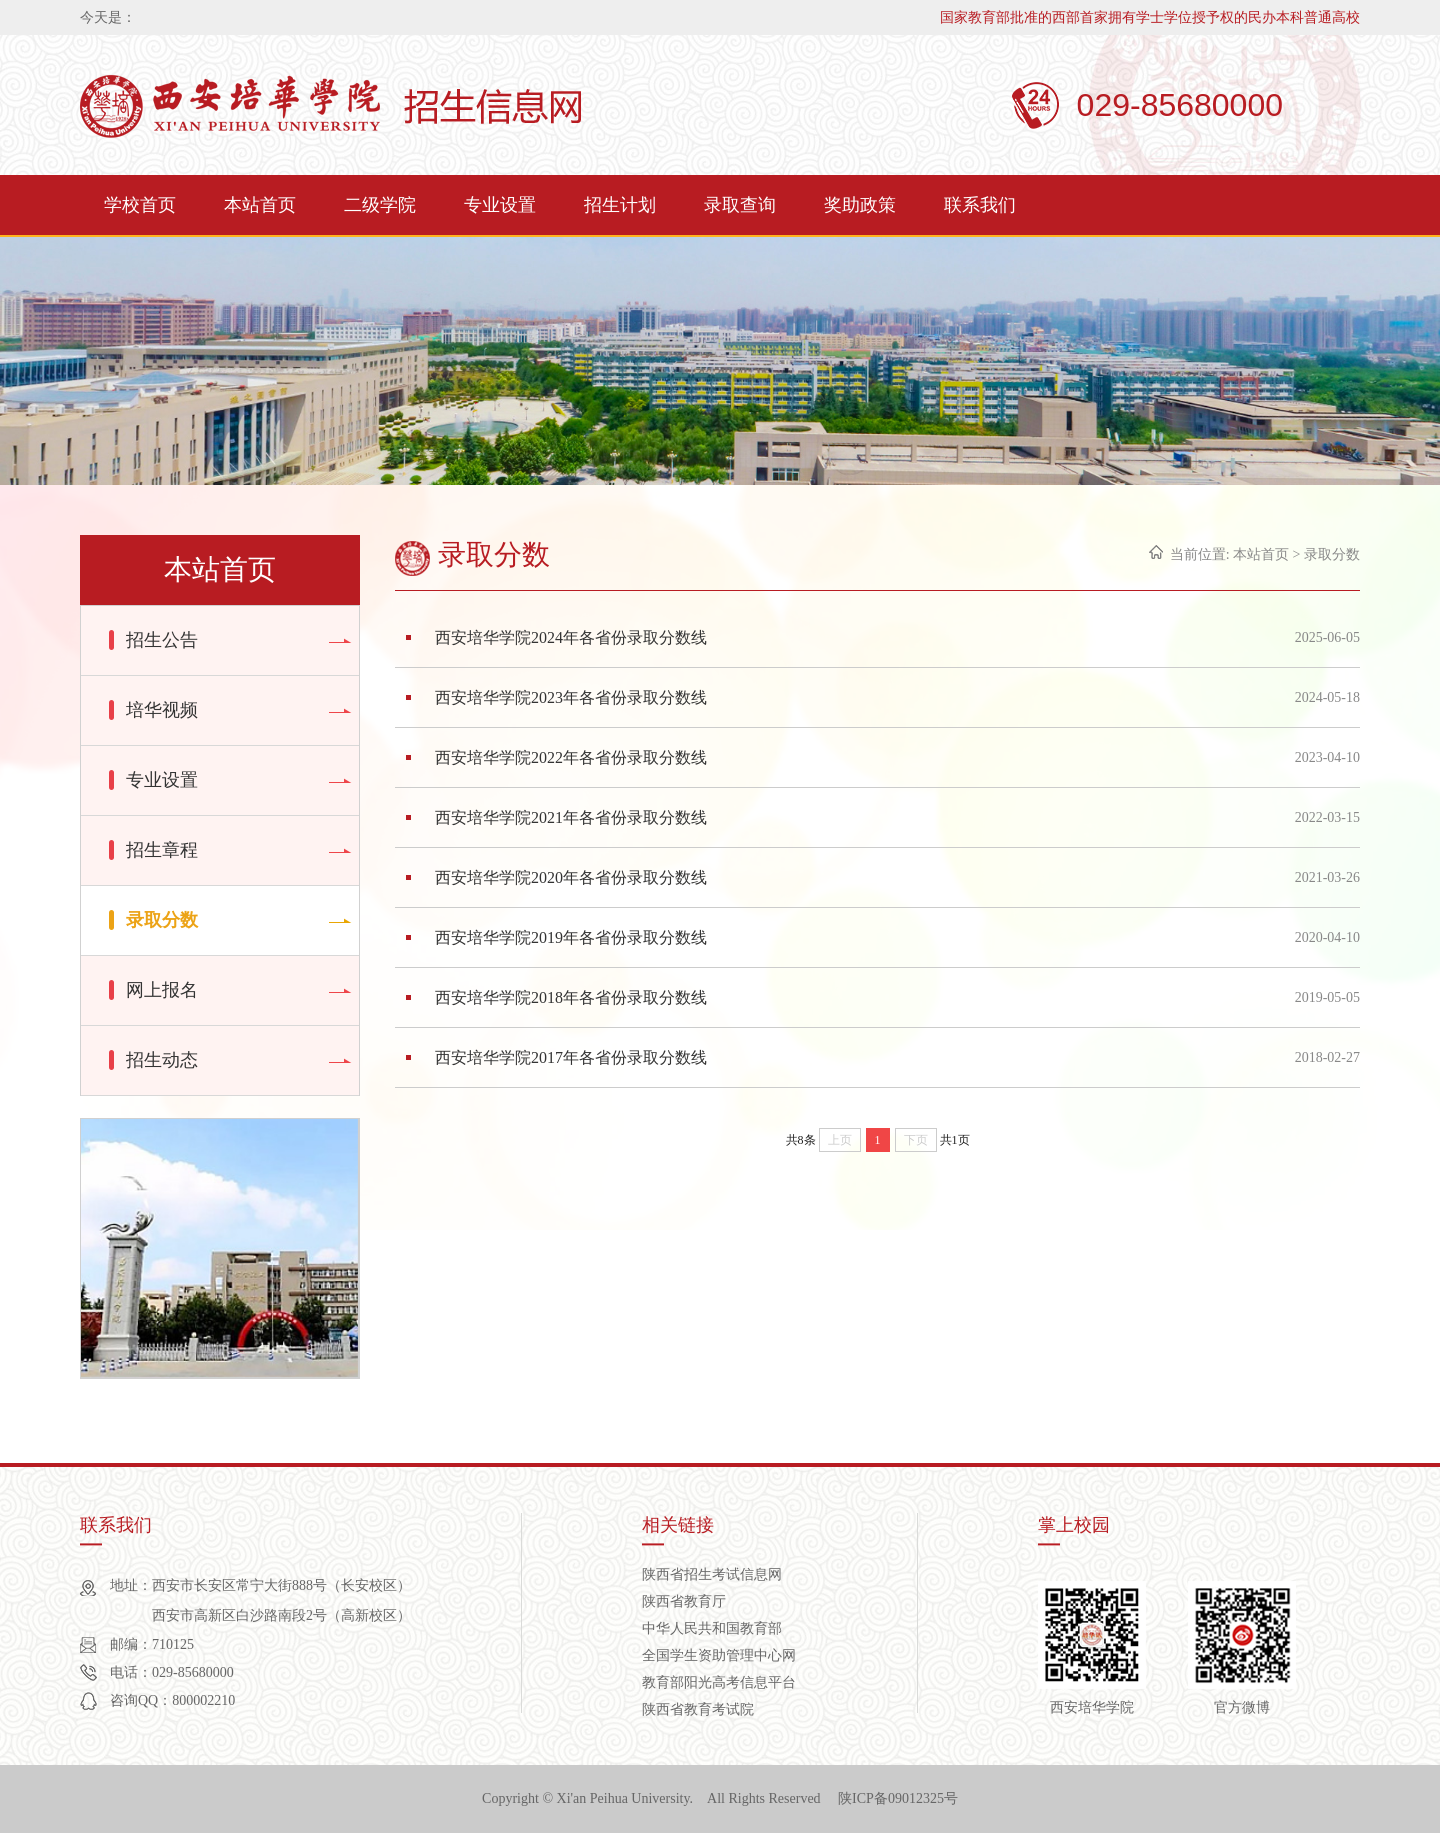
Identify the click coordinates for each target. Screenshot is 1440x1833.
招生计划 (620, 205)
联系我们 (980, 205)
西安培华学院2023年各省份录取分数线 (571, 697)
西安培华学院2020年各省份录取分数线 (571, 877)
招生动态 (162, 1060)
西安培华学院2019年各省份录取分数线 (571, 937)
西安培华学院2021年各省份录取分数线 (571, 817)
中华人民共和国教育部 (712, 1628)
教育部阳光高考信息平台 (719, 1682)
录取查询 (740, 205)
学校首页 (140, 205)
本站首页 (260, 205)
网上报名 (162, 990)
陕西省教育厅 (684, 1601)
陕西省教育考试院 (698, 1709)
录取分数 (162, 920)
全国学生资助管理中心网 (719, 1655)
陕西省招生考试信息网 (712, 1574)
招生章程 (162, 850)
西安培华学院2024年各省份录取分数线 (571, 637)
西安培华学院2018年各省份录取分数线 (571, 997)
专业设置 (500, 205)
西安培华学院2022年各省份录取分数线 (571, 757)
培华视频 (162, 710)
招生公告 (162, 640)
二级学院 (380, 205)
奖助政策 (860, 205)
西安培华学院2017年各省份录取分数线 (571, 1057)
